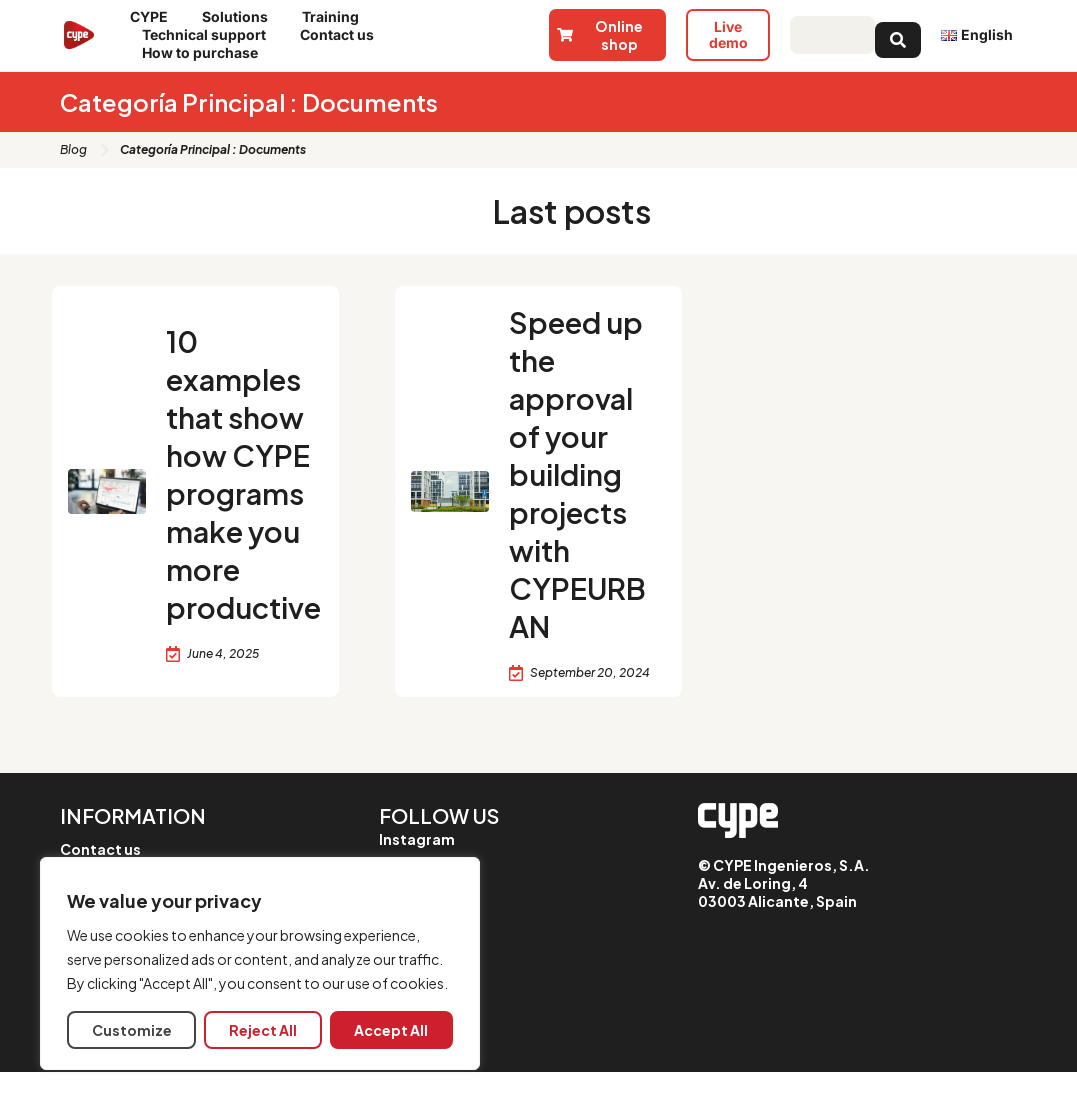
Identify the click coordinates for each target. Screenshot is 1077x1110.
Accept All (391, 1030)
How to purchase (205, 53)
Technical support (209, 35)
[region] (260, 963)
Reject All (263, 1030)
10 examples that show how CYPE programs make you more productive (242, 492)
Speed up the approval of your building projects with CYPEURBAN (583, 492)
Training (335, 17)
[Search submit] (898, 35)
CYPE (154, 17)
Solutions (240, 17)
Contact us (342, 35)
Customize (132, 1030)
